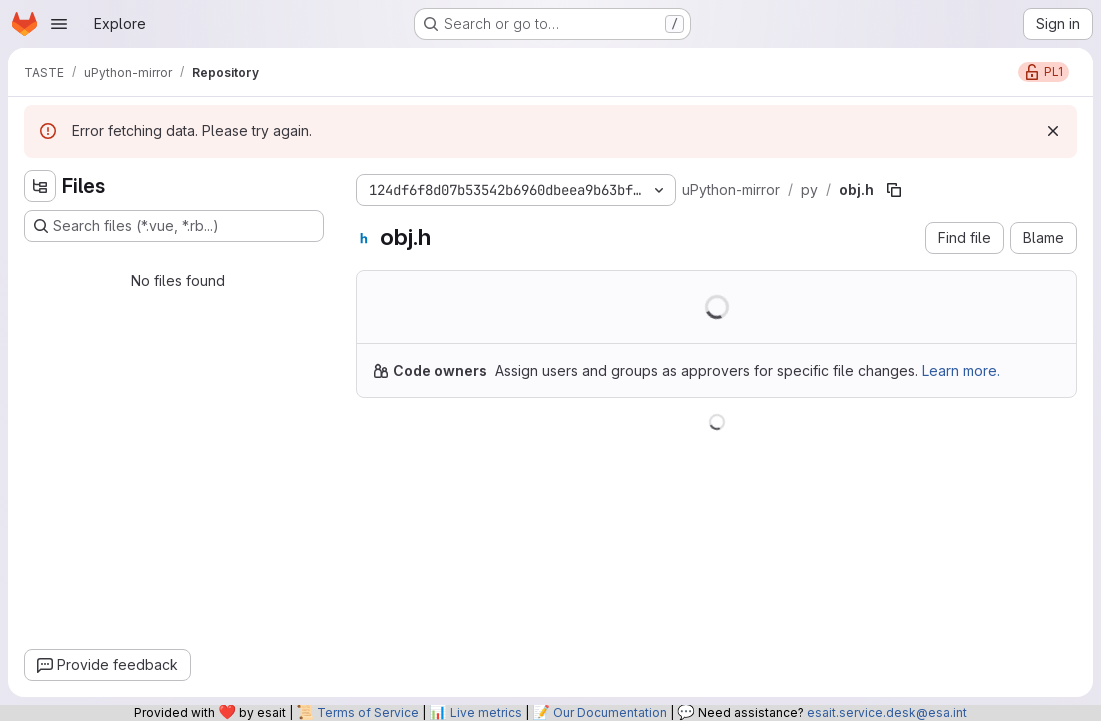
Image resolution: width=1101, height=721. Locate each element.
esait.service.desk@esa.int (887, 712)
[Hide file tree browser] (40, 186)
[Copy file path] (894, 190)
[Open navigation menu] (59, 24)
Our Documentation (610, 712)
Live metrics (486, 712)
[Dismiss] (1053, 131)
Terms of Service (368, 712)
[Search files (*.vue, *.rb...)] (174, 226)
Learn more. (961, 370)
